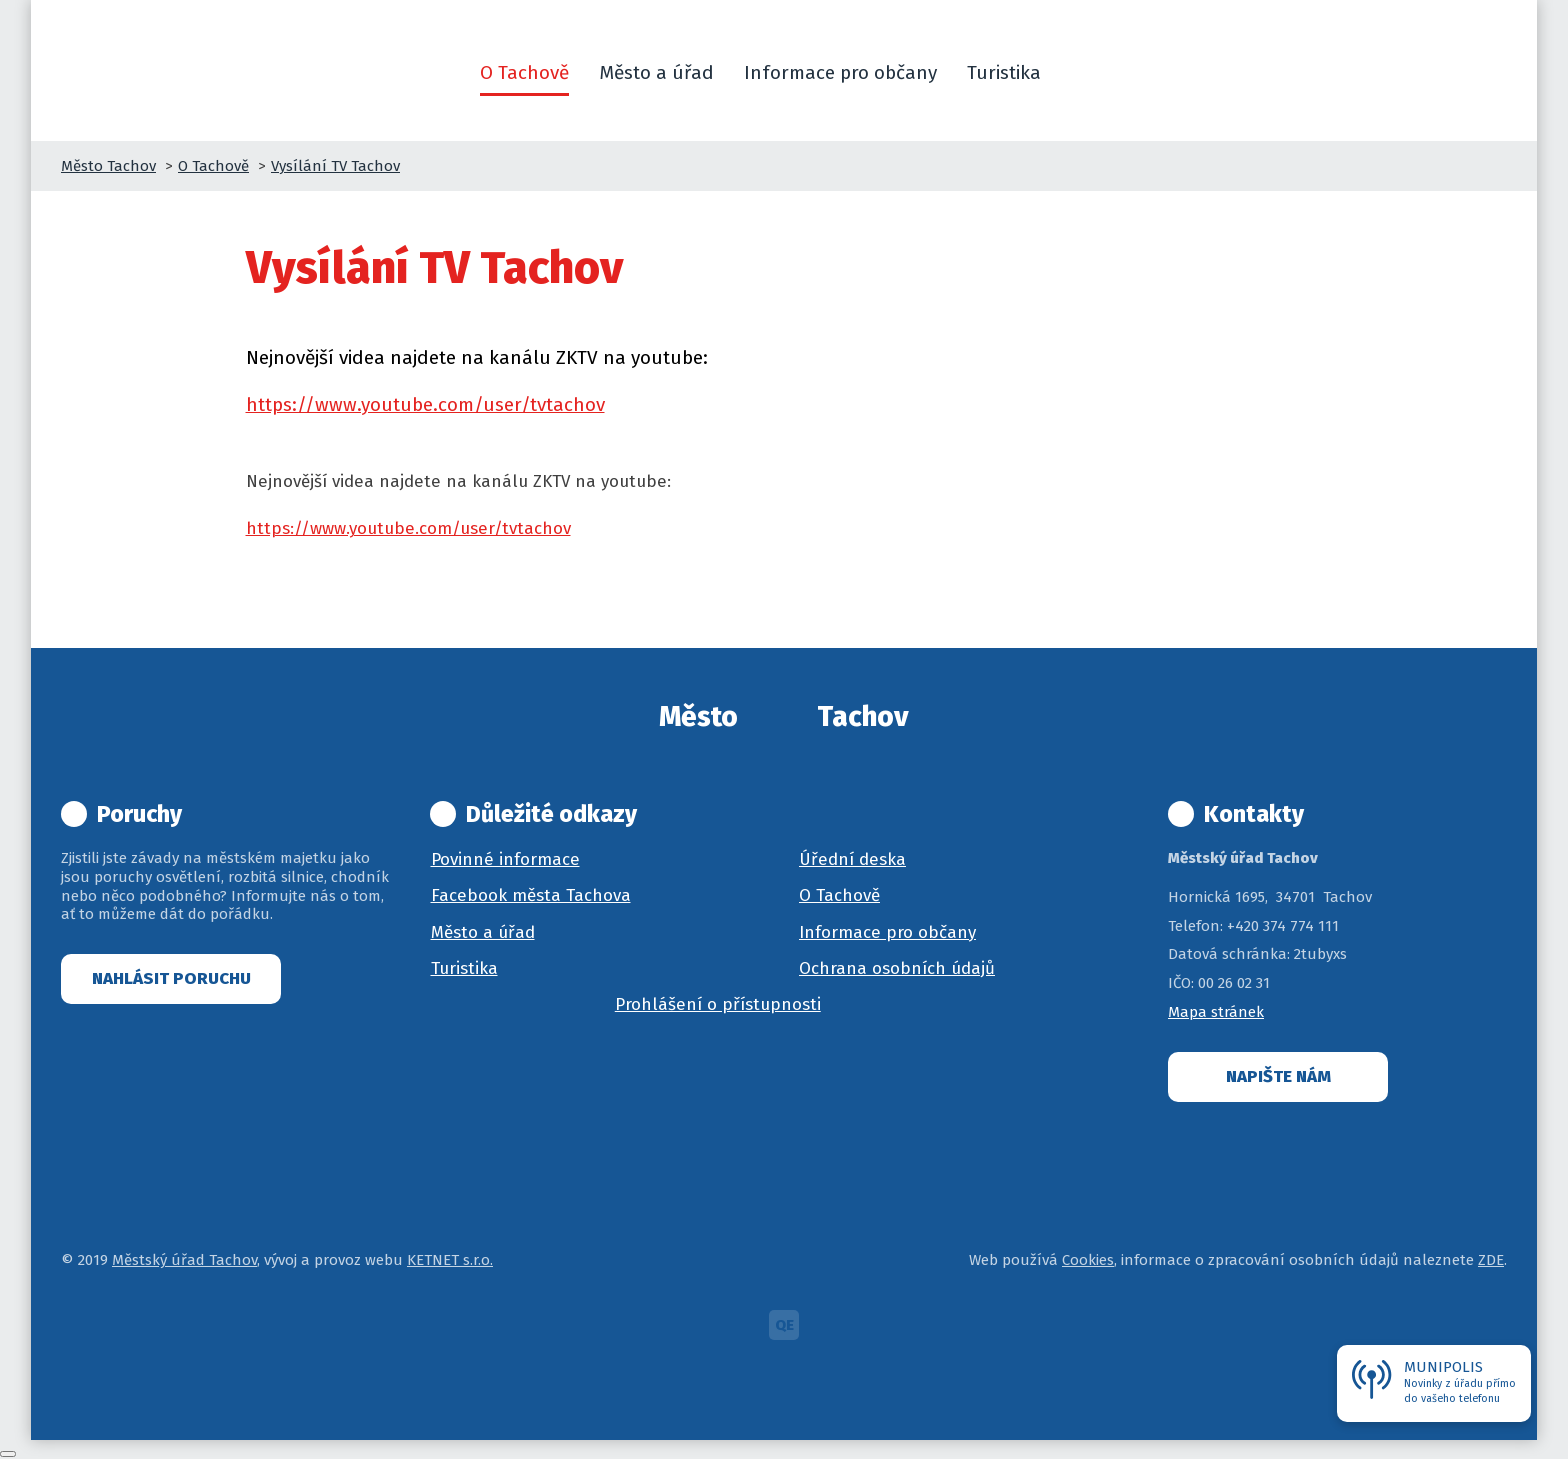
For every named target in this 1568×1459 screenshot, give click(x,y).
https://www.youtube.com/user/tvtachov (425, 404)
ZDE (1491, 1260)
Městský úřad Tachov (184, 1260)
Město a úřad (483, 932)
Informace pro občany (887, 932)
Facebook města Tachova (531, 895)
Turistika (464, 968)
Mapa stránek (1216, 1012)
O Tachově (213, 166)
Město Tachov (108, 166)
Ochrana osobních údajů (897, 968)
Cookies (1088, 1260)
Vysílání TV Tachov (335, 166)
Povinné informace (505, 859)
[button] (1080, 73)
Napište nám (1278, 1076)
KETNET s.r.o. (450, 1260)
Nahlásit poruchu (171, 978)
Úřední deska (852, 859)
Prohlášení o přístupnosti (718, 1004)
